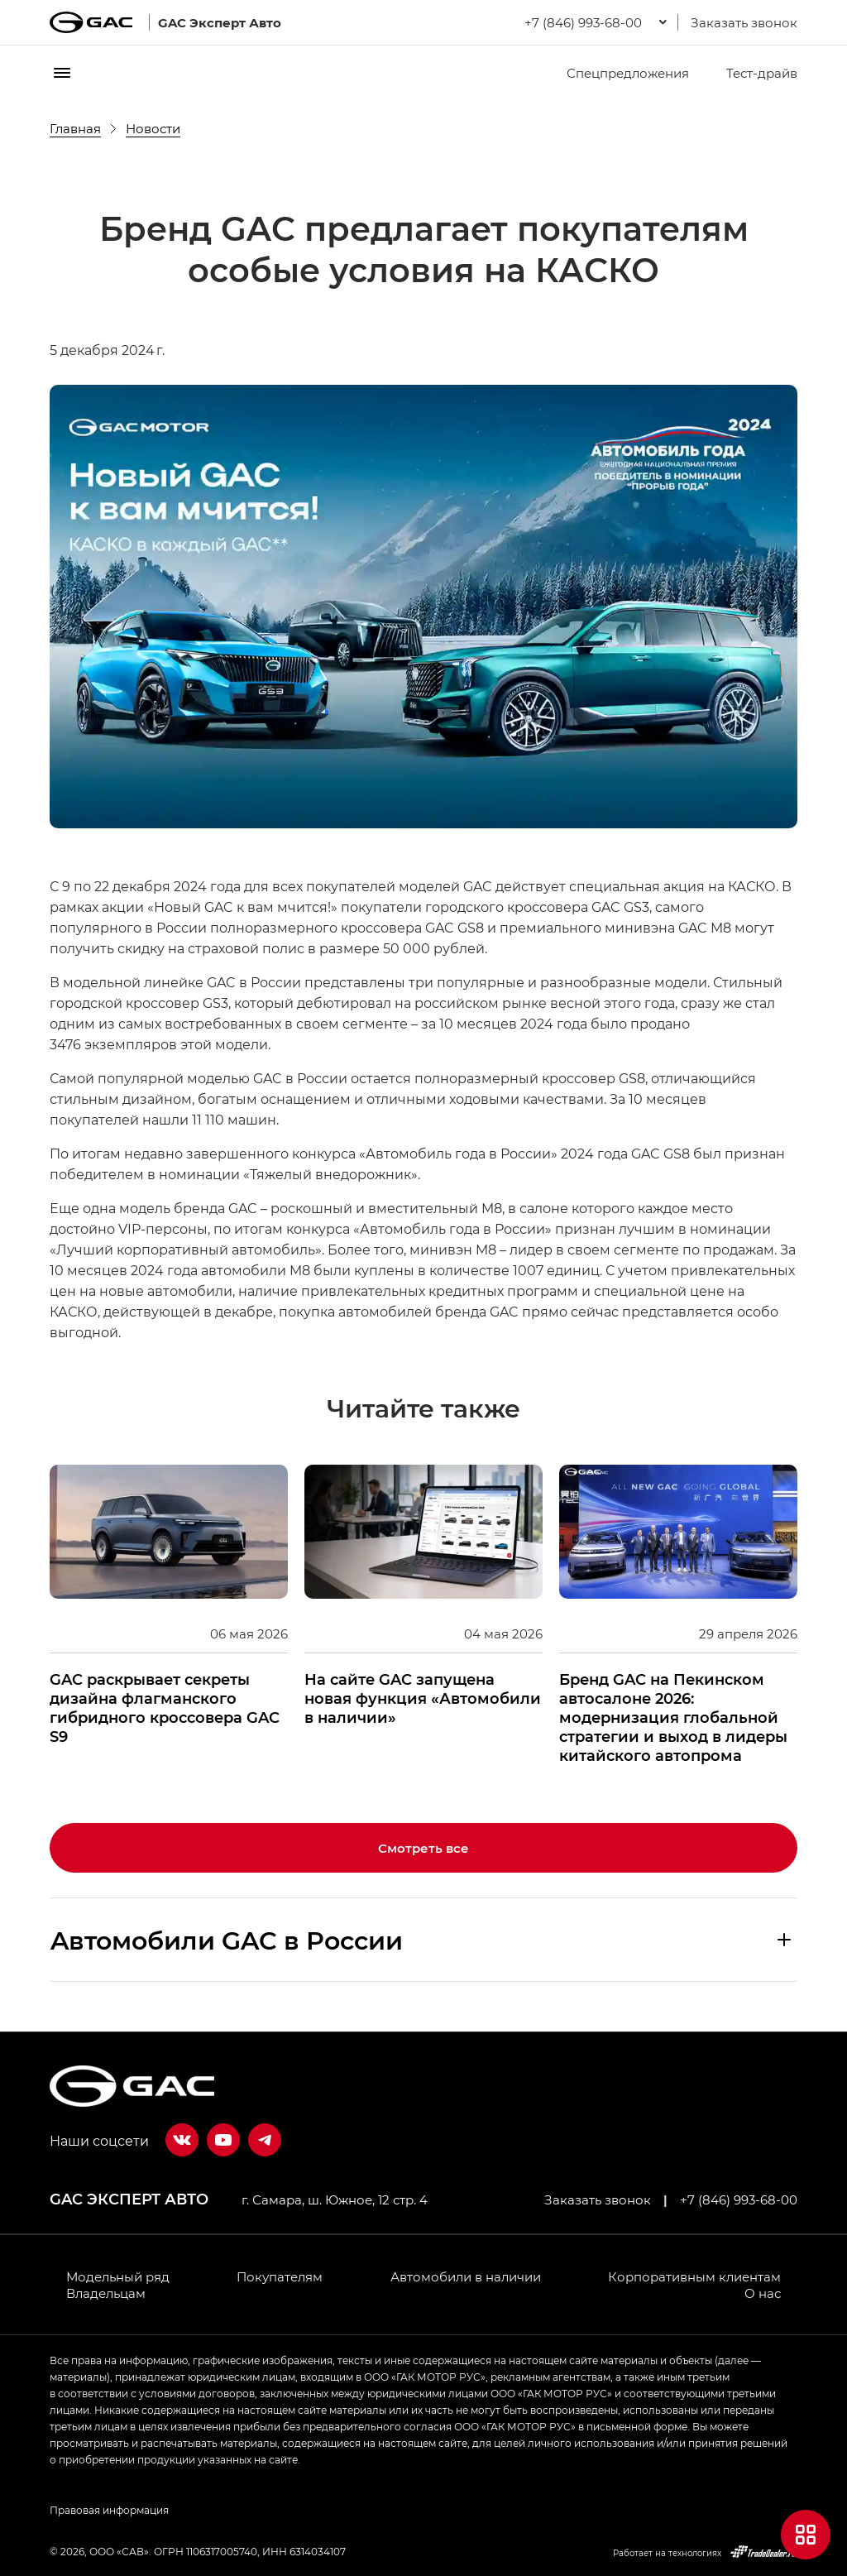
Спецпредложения (617, 73)
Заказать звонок (744, 22)
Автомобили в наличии (465, 2276)
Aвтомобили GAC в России (226, 1939)
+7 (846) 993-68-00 (738, 2199)
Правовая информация (109, 2509)
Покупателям (280, 2276)
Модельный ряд (118, 2276)
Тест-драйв (751, 73)
